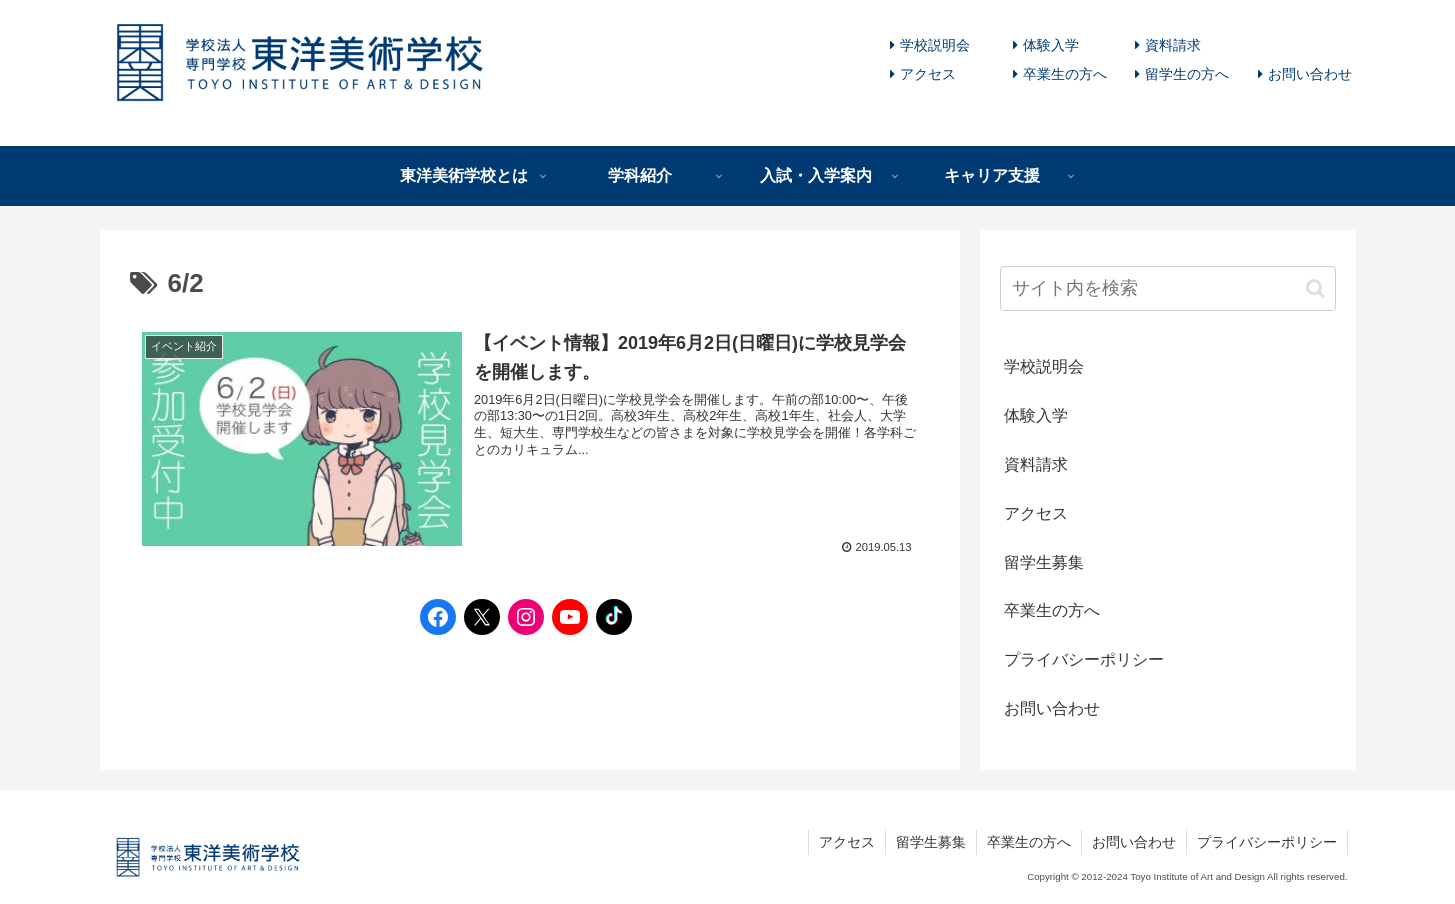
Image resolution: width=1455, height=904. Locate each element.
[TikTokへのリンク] (609, 617)
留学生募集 (1044, 562)
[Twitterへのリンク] (477, 617)
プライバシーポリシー (1084, 659)
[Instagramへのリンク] (521, 617)
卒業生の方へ (1065, 74)
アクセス (928, 74)
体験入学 (1051, 45)
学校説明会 (935, 45)
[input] (1168, 288)
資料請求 (1173, 45)
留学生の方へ (1187, 74)
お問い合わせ (1310, 74)
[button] (1315, 288)
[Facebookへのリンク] (433, 617)
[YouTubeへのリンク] (565, 617)
